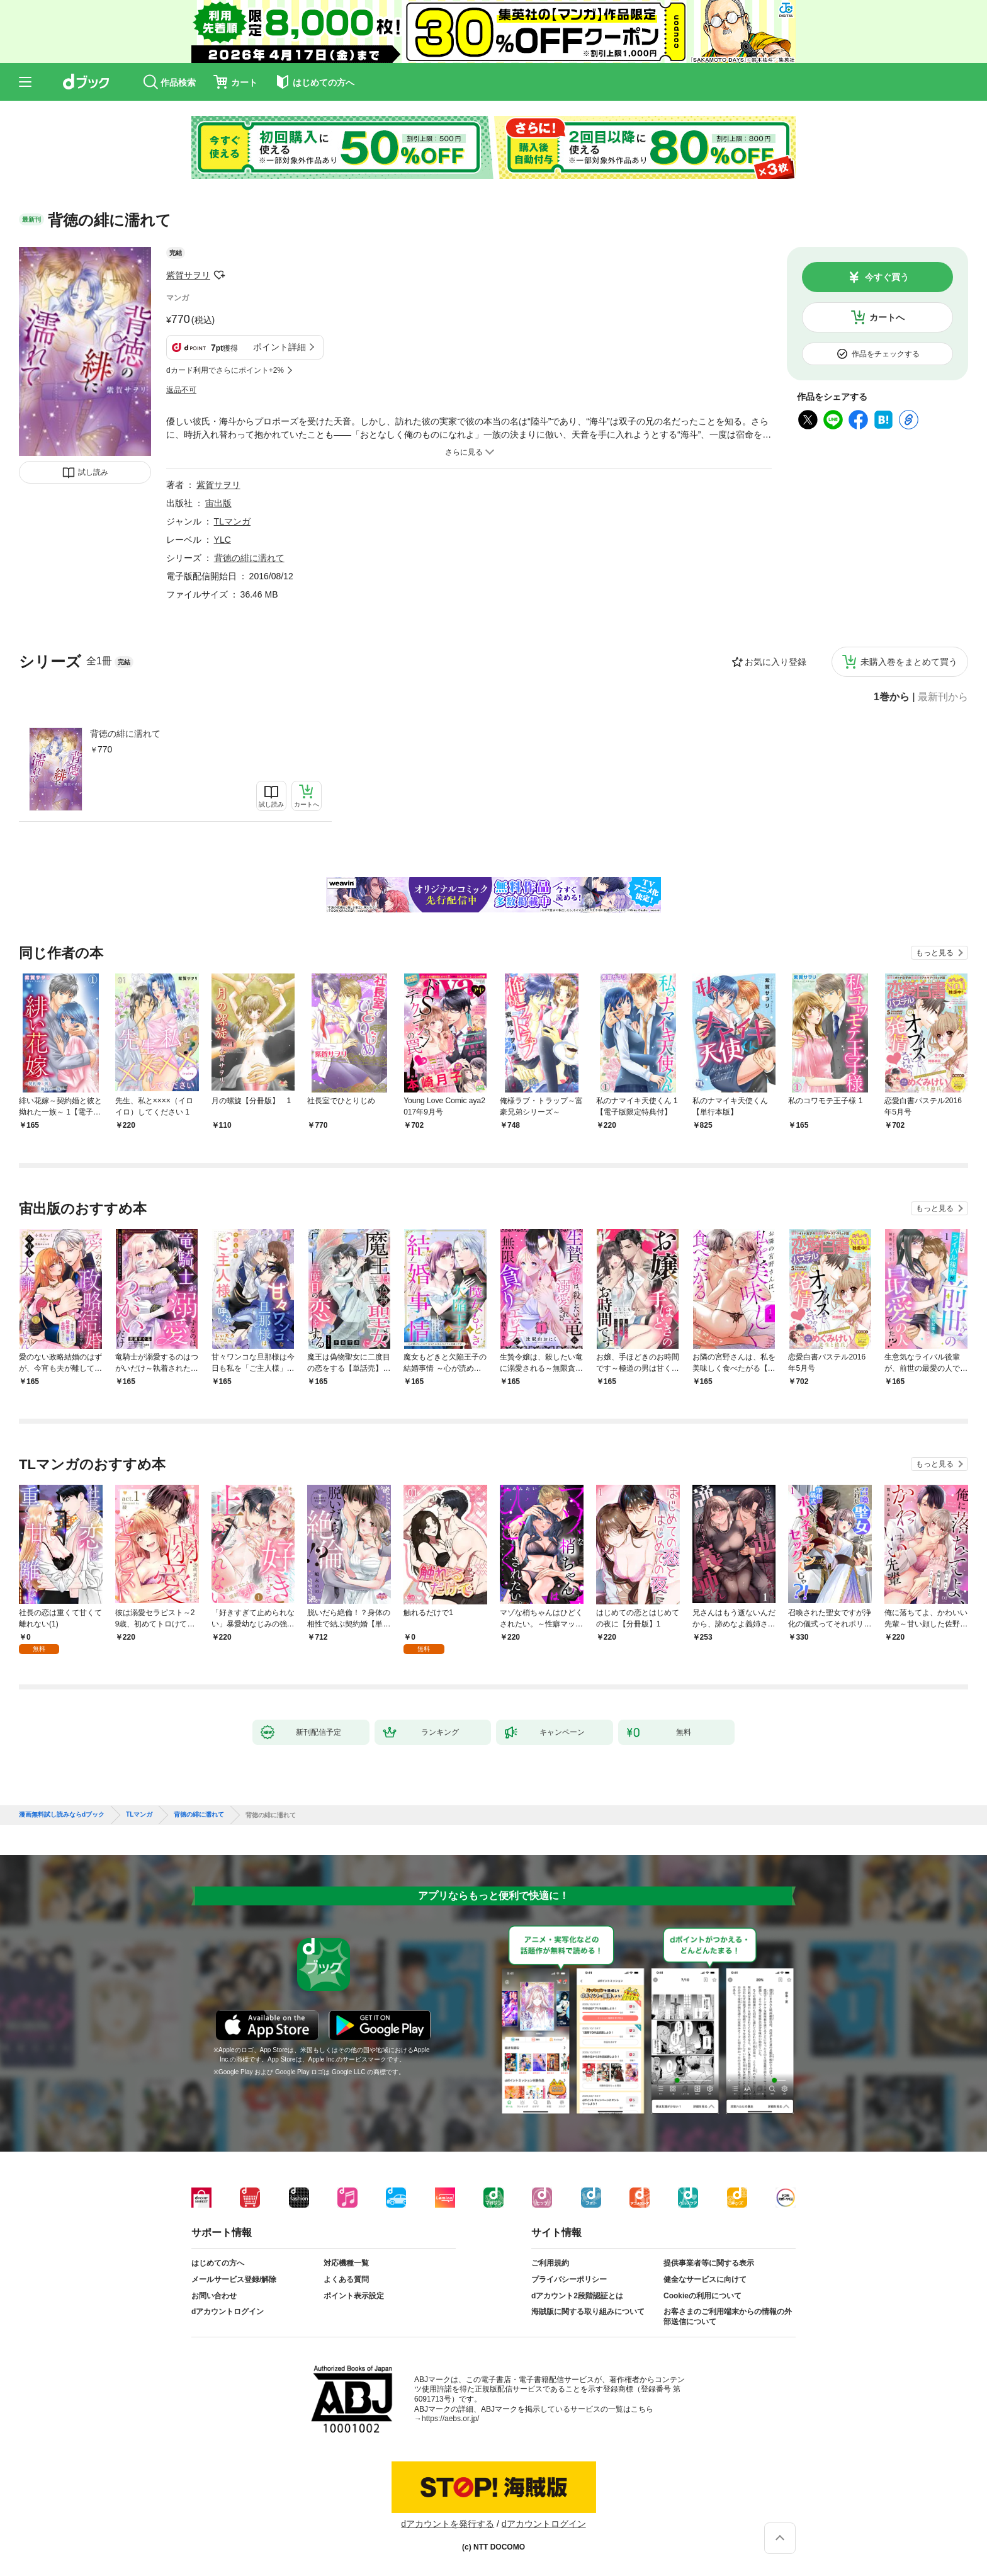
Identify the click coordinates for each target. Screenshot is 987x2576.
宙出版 (218, 503)
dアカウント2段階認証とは (577, 2295)
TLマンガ (232, 521)
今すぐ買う (887, 277)
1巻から (892, 697)
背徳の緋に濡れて (125, 734)
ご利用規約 (550, 2263)
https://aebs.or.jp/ (450, 2418)
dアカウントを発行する (447, 2524)
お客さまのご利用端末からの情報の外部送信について (727, 2316)
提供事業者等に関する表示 (708, 2263)
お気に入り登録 (775, 662)
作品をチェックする (886, 353)
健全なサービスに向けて (705, 2279)
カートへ (887, 317)
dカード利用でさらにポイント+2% (225, 370)
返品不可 (181, 389)
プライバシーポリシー (569, 2279)
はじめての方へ (217, 2263)
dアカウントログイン (227, 2311)
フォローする (219, 275)
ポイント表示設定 (354, 2295)
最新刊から (943, 697)
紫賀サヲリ (188, 275)
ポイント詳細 (279, 347)
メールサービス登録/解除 (233, 2279)
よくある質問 (346, 2279)
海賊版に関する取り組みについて (588, 2311)
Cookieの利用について (702, 2295)
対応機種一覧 (346, 2263)
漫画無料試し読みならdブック (61, 1815)
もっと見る (935, 952)
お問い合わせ (214, 2295)
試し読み (93, 472)
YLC (222, 540)
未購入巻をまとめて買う (908, 662)
